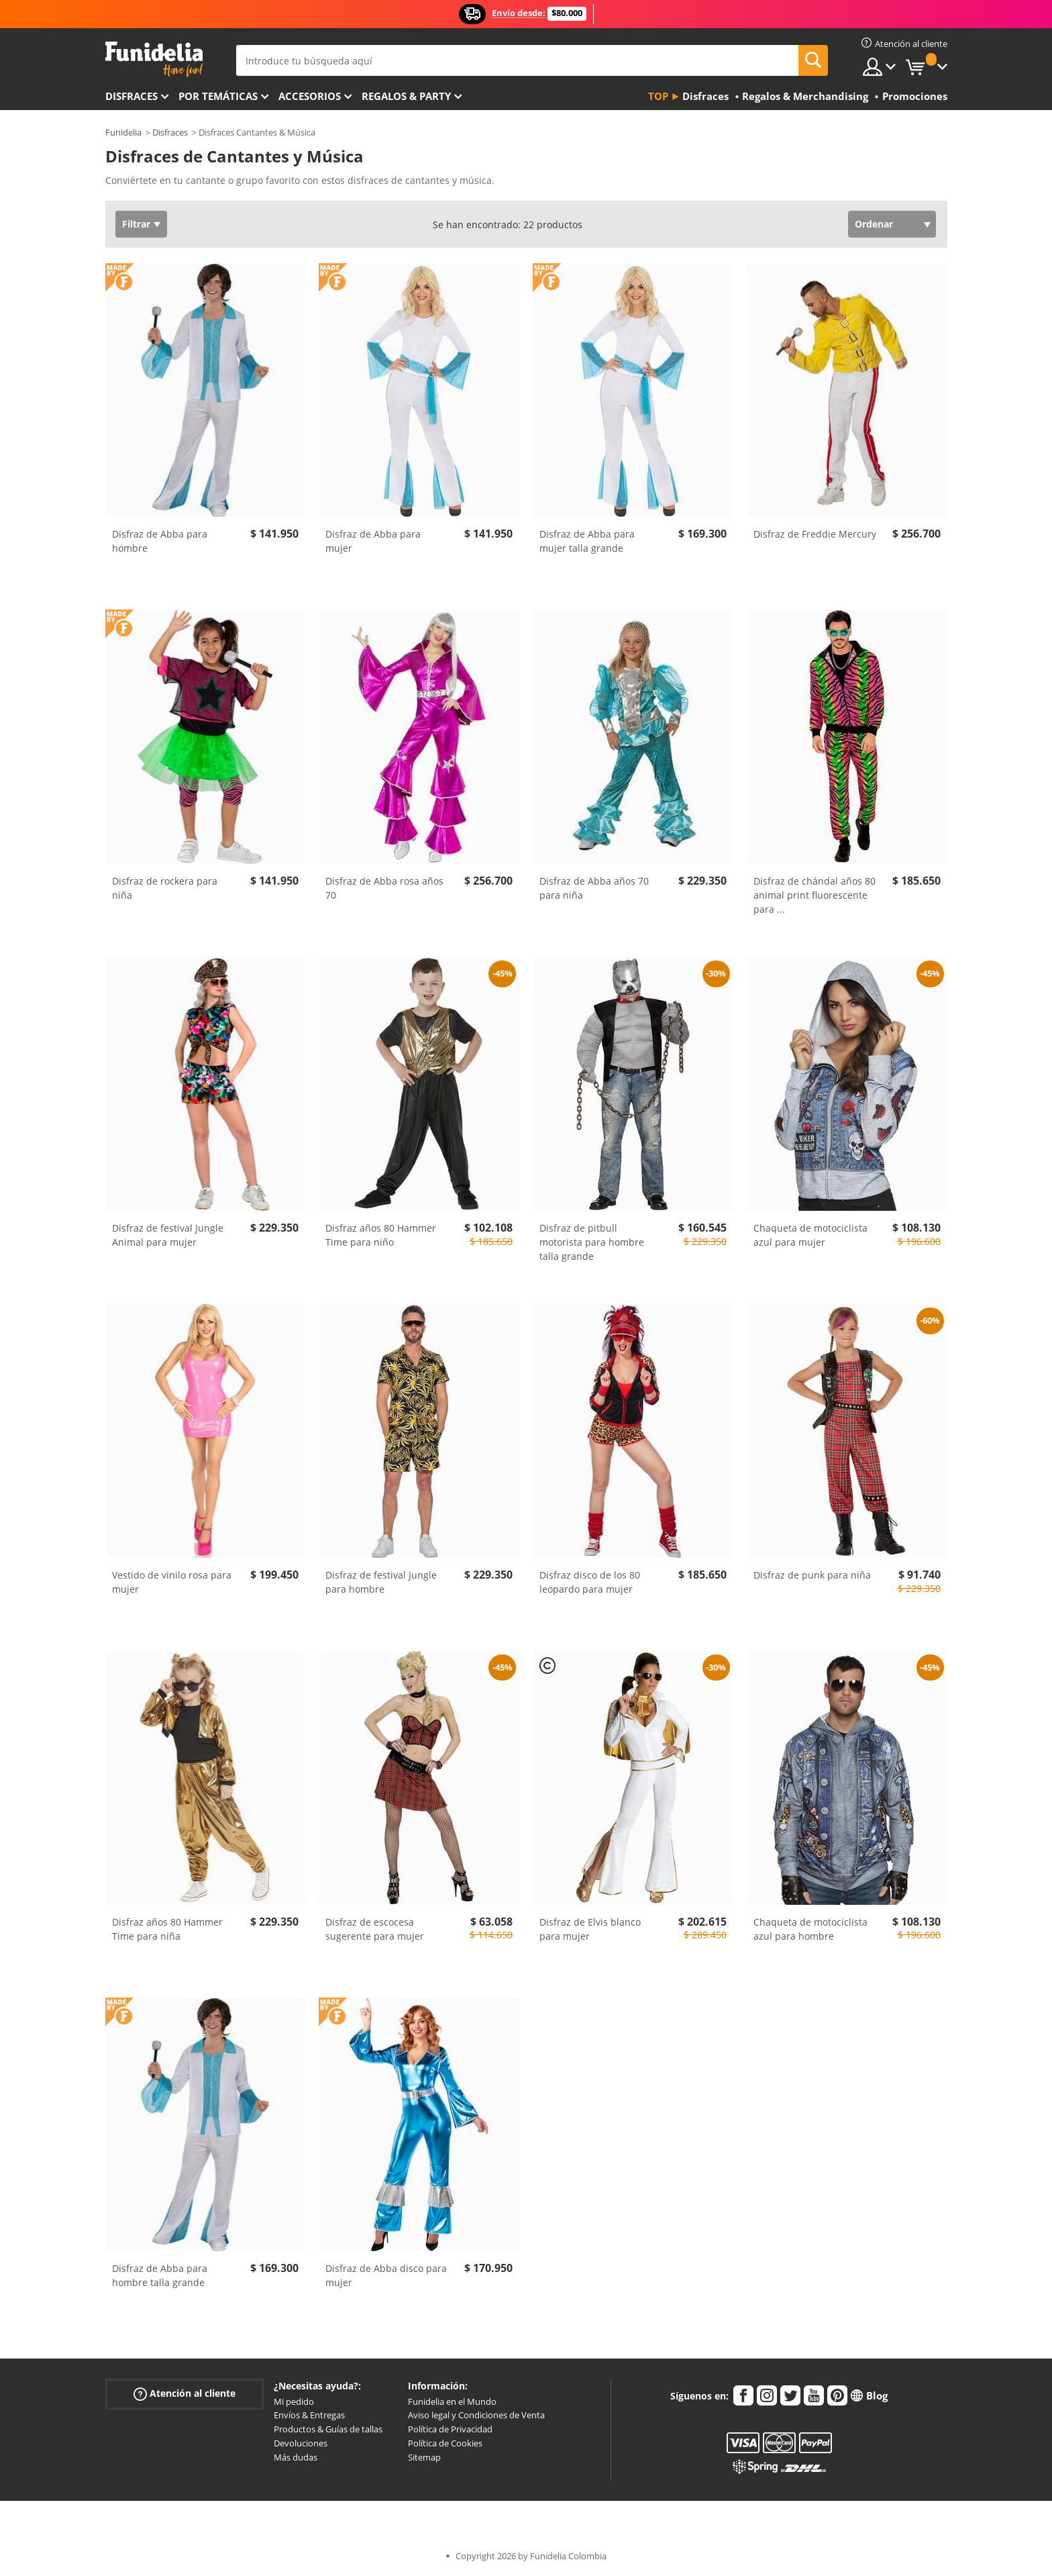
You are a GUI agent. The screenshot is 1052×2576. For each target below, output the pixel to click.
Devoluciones (300, 2443)
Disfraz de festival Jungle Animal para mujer (167, 1235)
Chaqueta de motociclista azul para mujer (810, 1235)
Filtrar (136, 223)
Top (658, 96)
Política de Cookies (445, 2443)
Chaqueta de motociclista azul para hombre (810, 1929)
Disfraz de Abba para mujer (373, 541)
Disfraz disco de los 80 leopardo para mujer (589, 1582)
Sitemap (424, 2457)
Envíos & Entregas (309, 2415)
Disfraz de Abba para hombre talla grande (159, 2275)
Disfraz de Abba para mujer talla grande (587, 541)
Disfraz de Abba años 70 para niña (594, 888)
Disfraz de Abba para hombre (159, 541)
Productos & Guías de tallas (328, 2429)
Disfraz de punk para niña (812, 1575)
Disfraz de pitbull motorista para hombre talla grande (591, 1242)
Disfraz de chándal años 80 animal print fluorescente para (814, 895)
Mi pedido (294, 2401)
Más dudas (295, 2457)
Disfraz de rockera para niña (164, 888)
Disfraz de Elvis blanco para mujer (590, 1929)
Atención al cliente (184, 2393)
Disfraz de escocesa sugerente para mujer (374, 1929)
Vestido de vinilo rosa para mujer (171, 1582)
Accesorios (309, 96)
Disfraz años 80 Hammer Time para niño (380, 1235)
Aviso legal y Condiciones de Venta (476, 2415)
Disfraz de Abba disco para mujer (386, 2275)
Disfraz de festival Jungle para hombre (381, 1582)
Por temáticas (218, 96)
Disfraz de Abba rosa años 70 (384, 888)
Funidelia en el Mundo (452, 2401)
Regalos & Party (406, 96)
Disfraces (131, 96)
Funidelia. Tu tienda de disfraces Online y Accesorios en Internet (154, 59)
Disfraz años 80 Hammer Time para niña (167, 1929)
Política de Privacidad (450, 2429)
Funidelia (123, 132)
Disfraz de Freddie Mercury (814, 534)
